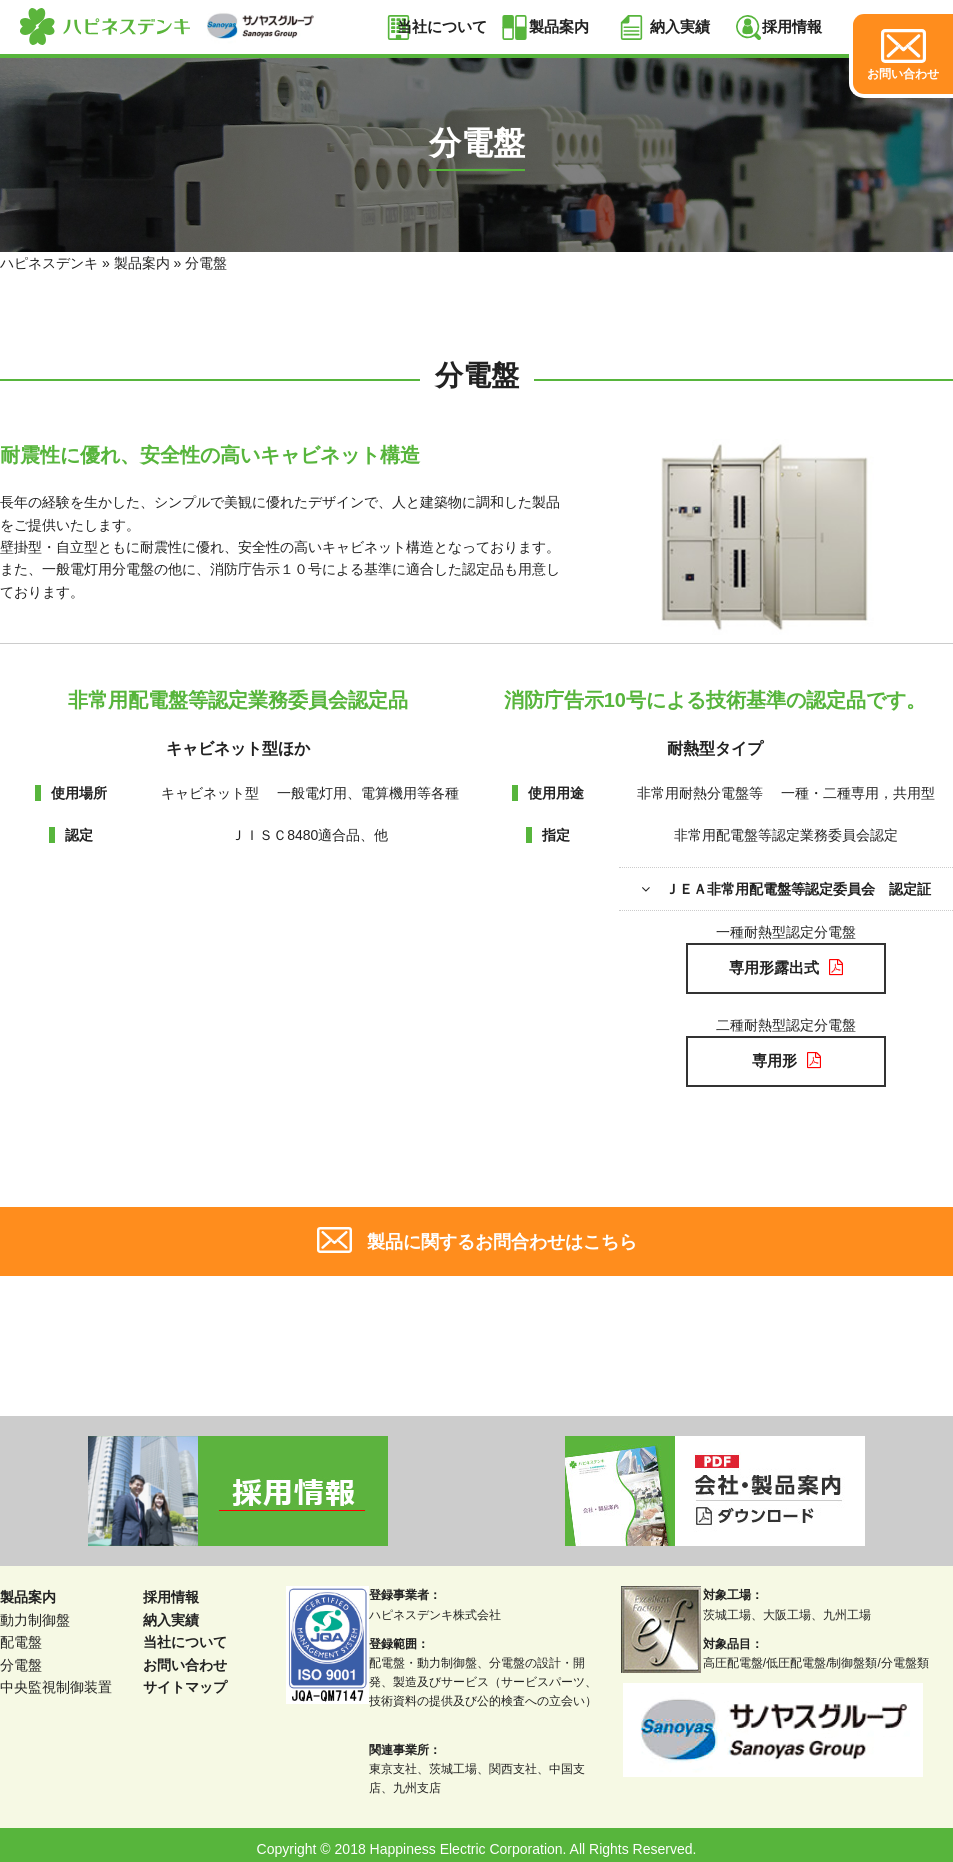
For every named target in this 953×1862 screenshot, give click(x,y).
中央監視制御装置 (56, 1679)
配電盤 (21, 1634)
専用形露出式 (786, 965)
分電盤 (21, 1656)
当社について (442, 26)
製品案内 (559, 26)
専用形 (786, 1054)
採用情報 (792, 26)
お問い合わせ (185, 1656)
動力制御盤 (35, 1612)
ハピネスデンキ (49, 263)
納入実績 (680, 26)
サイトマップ (185, 1679)
